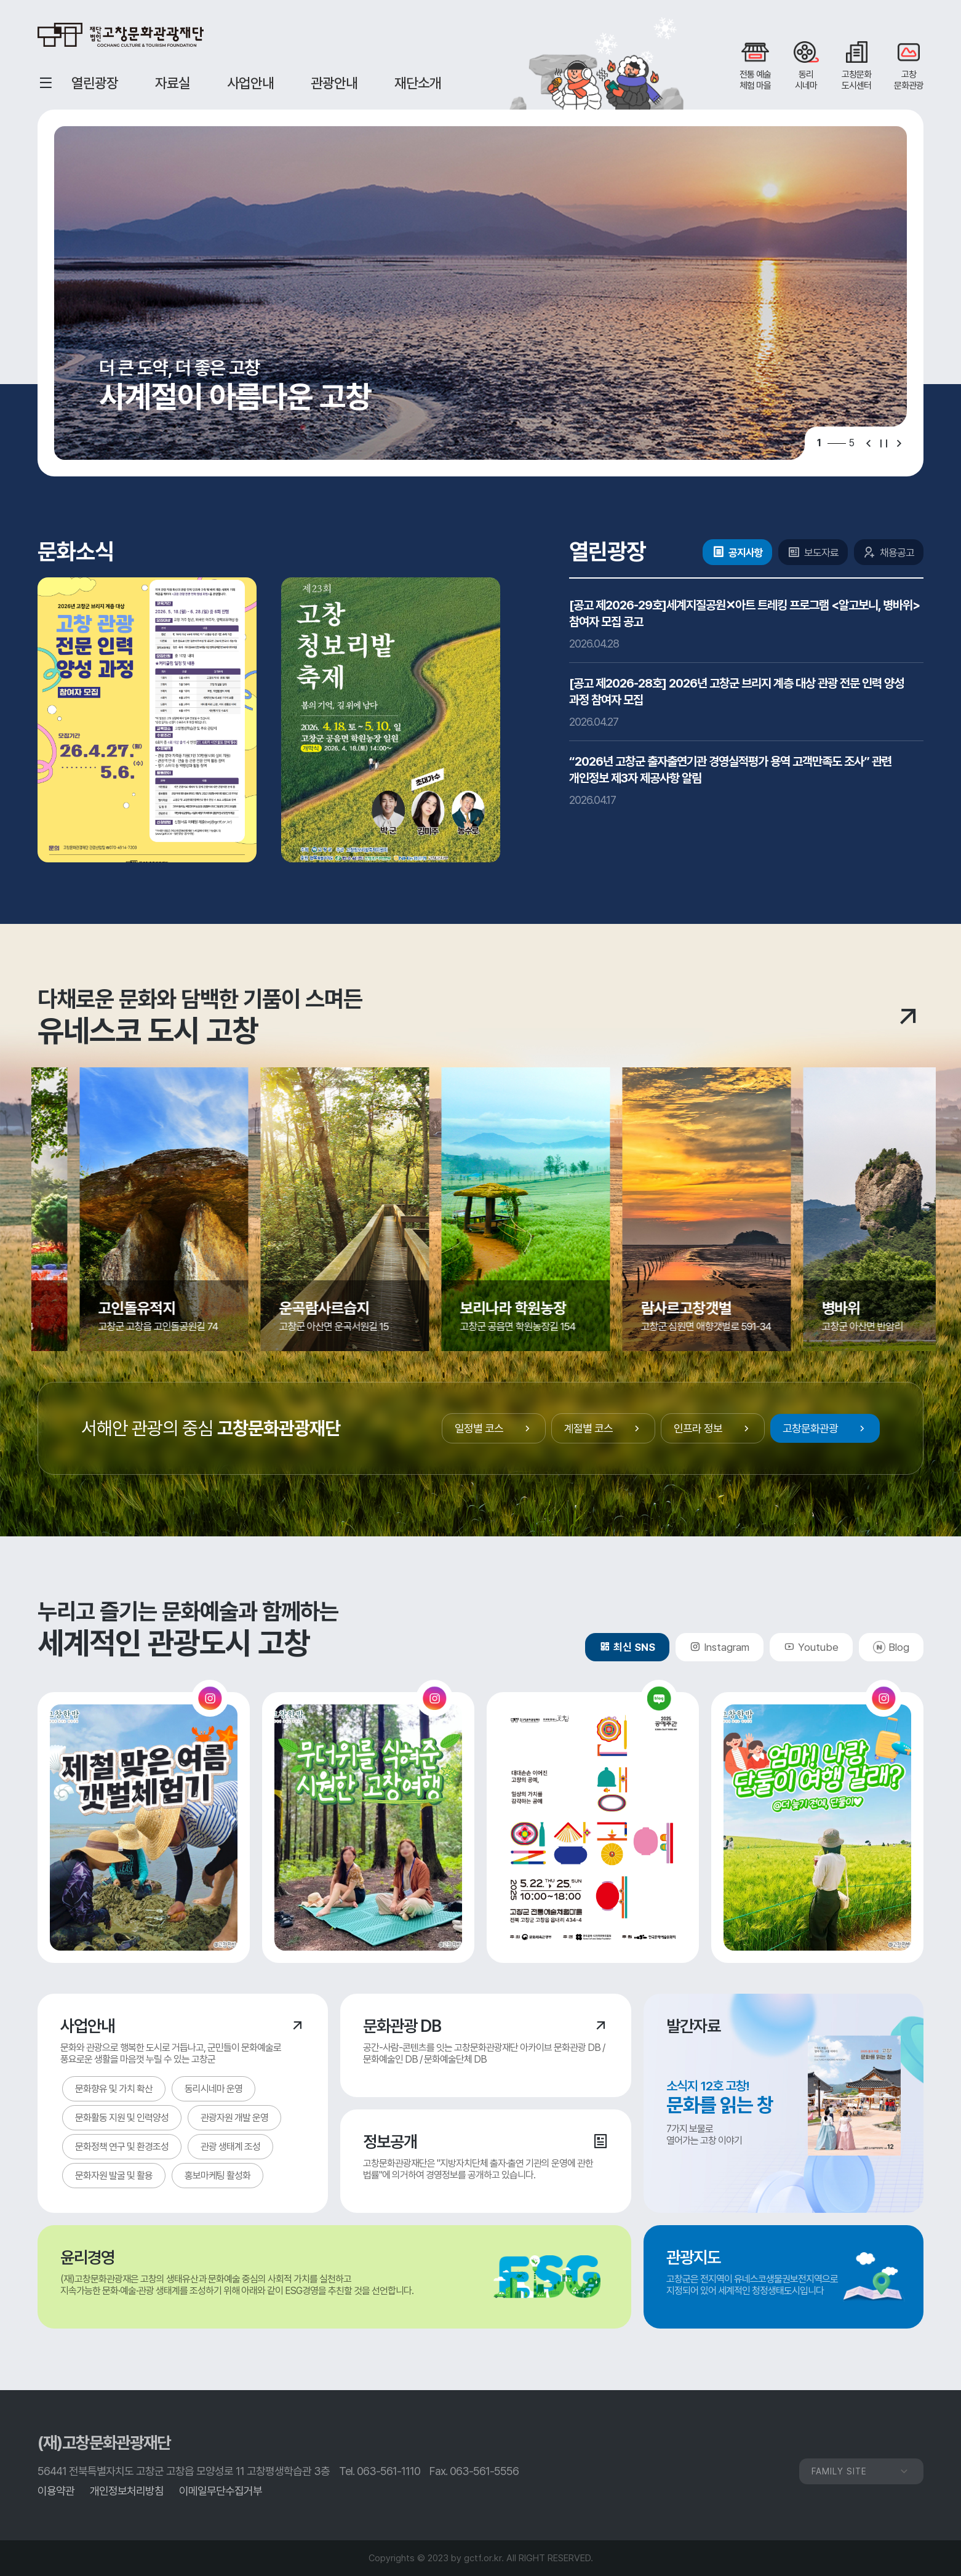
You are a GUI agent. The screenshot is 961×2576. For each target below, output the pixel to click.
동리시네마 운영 (213, 2089)
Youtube (811, 1647)
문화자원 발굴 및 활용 (114, 2175)
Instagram (719, 1647)
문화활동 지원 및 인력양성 (122, 2118)
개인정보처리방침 (127, 2490)
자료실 (172, 82)
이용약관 (56, 2490)
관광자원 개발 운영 (234, 2118)
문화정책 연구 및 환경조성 (122, 2147)
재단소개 (417, 82)
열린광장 (94, 82)
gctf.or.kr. (484, 2558)
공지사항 (737, 552)
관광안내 (334, 82)
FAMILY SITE (861, 2471)
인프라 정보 (713, 1428)
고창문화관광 (825, 1428)
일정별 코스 (494, 1428)
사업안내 (250, 82)
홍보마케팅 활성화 (217, 2175)
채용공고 (888, 552)
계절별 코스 (603, 1428)
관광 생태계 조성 (230, 2147)
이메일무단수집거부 (220, 2490)
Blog (898, 1647)
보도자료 (813, 552)
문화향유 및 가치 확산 (114, 2089)
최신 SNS (627, 1647)
